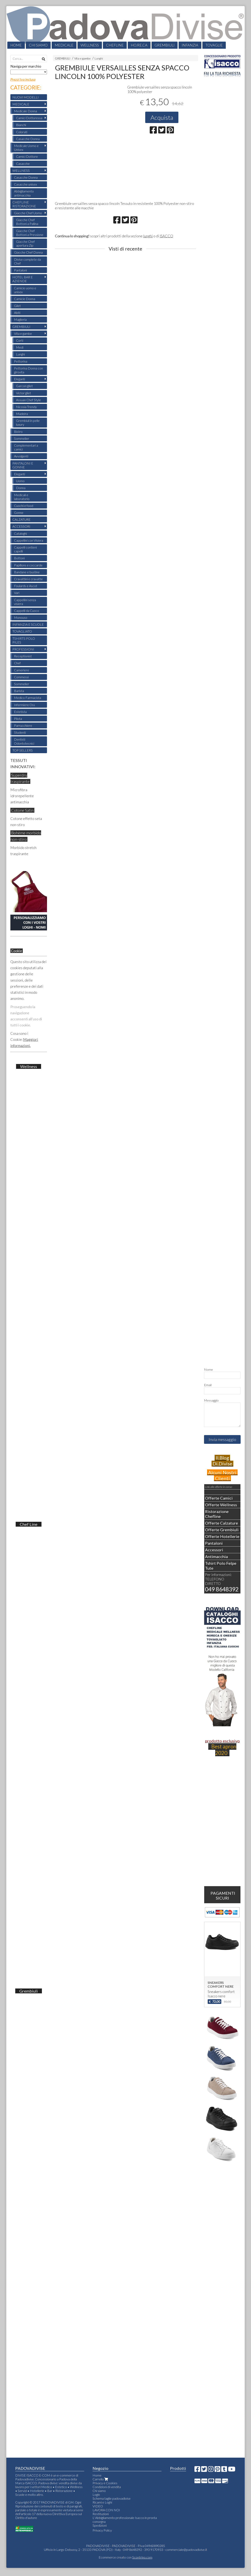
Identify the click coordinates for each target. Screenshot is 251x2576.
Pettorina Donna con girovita (28, 370)
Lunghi (99, 58)
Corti (19, 340)
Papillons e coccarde (28, 565)
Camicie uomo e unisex (25, 290)
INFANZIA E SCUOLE (28, 624)
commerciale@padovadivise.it (186, 2549)
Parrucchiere (23, 725)
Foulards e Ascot (25, 586)
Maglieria (20, 319)
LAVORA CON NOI (106, 2510)
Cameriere (21, 670)
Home (97, 2475)
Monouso (20, 617)
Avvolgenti (21, 456)
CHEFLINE (115, 45)
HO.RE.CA (139, 45)
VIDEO (98, 2506)
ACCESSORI (21, 526)
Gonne (18, 512)
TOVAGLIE (214, 45)
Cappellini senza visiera (25, 602)
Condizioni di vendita (107, 2487)
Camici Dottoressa (29, 118)
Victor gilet (23, 393)
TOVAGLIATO (22, 631)
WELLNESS (90, 45)
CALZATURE (21, 519)
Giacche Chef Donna (28, 252)
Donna (20, 488)
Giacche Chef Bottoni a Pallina (27, 222)
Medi (19, 347)
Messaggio (211, 1400)
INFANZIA (190, 45)
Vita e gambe (82, 58)
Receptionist (23, 656)
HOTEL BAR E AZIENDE (22, 279)
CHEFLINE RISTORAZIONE (24, 204)
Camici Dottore (27, 156)
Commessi (21, 677)
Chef (17, 663)
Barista (19, 691)
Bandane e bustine (27, 572)
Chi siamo (99, 2491)
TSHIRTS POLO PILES (23, 640)
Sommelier (21, 438)
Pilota (18, 718)
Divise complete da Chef (27, 261)
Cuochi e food (23, 506)
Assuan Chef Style (28, 400)
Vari (16, 593)
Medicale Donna (25, 111)
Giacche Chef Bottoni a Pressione (29, 233)
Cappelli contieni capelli (25, 549)
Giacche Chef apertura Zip (25, 243)
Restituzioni (101, 2514)
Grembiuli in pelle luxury (28, 422)
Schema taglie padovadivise (112, 2498)
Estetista (20, 712)
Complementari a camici (26, 447)
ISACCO (166, 236)
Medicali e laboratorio (21, 497)
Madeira (22, 414)
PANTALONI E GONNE (22, 465)
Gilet (17, 306)
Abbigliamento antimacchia (24, 193)
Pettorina (20, 361)
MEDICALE (64, 45)
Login (96, 2494)
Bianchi (21, 125)
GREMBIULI (165, 45)
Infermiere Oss (24, 705)
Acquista (162, 117)
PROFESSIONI (23, 649)
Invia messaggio (222, 1439)
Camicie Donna (24, 299)
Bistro (18, 431)
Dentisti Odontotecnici (24, 741)
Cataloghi (20, 533)
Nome (208, 1369)
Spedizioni (100, 2525)
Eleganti (19, 379)
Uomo (20, 481)
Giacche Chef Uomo (28, 213)
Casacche (23, 163)
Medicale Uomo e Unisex (26, 147)
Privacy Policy (102, 2530)
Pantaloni (20, 270)
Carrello (101, 2479)
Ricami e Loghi (102, 2502)
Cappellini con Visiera (28, 540)
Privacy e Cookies (105, 2483)
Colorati (21, 132)
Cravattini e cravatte (28, 579)
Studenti (20, 732)
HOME (16, 45)
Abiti (17, 312)
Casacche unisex (25, 184)
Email (208, 1385)
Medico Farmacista (27, 698)
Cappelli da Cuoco (26, 610)
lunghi (148, 236)
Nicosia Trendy (26, 407)
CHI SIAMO (38, 45)
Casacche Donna (28, 139)
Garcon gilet (24, 386)
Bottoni (19, 558)
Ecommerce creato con (125, 2557)
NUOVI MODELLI (25, 97)
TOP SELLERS (22, 750)
